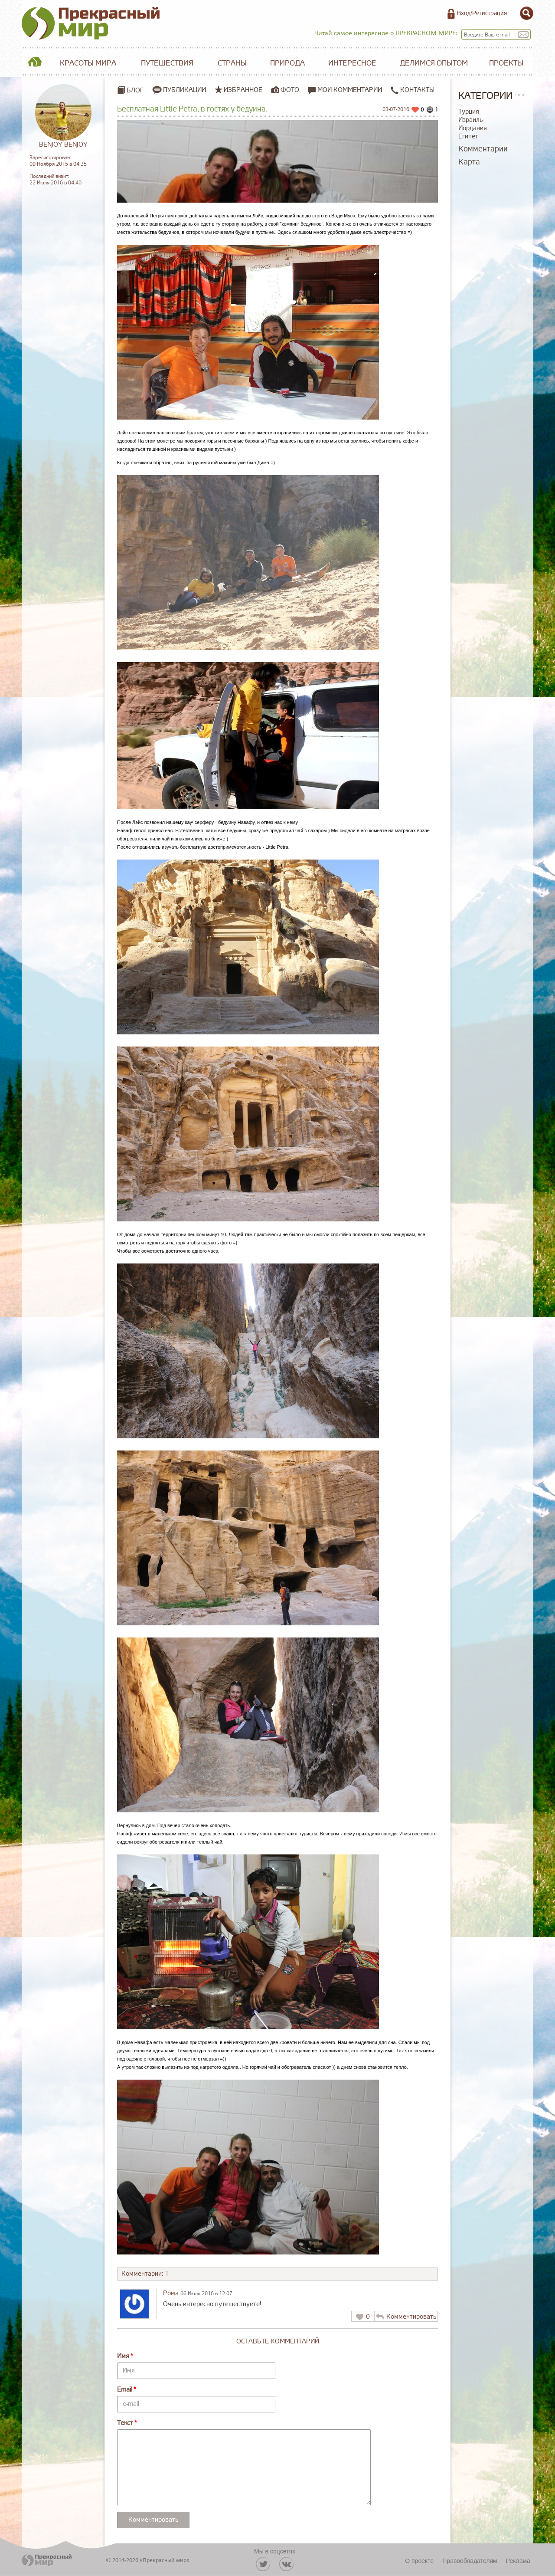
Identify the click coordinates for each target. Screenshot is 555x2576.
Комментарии (483, 149)
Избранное (243, 90)
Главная (35, 63)
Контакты (412, 90)
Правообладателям (469, 2560)
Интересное (352, 63)
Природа (287, 63)
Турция (468, 112)
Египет (468, 136)
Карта (469, 162)
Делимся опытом (434, 63)
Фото (290, 90)
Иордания (472, 128)
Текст (125, 2423)
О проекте (419, 2560)
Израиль (470, 120)
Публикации (184, 90)
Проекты (506, 63)
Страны (232, 63)
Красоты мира (88, 63)
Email (124, 2390)
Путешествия (167, 63)
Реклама (518, 2560)
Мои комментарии (345, 90)
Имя (123, 2356)
